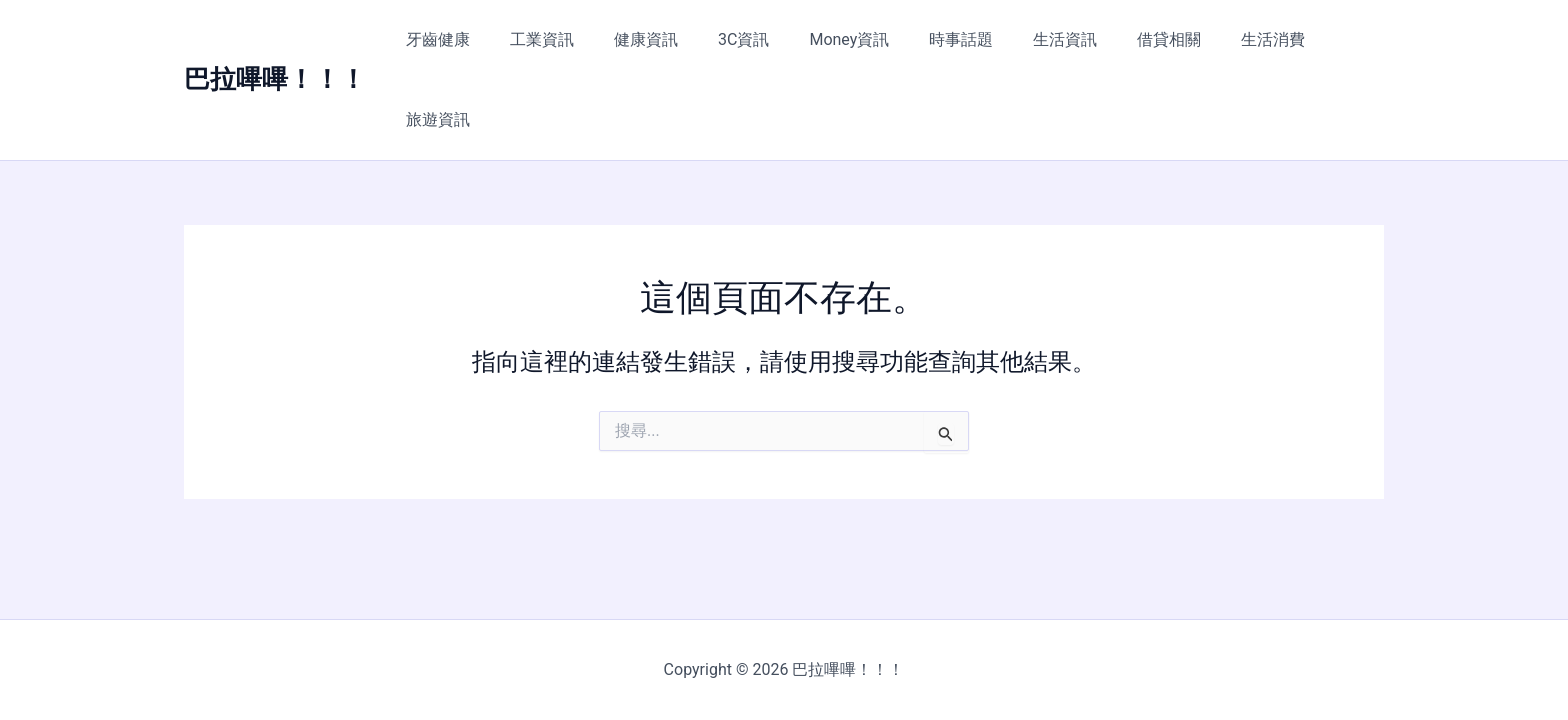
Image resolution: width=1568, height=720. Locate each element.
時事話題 (952, 39)
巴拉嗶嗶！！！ (275, 39)
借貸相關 (1144, 39)
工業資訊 (565, 39)
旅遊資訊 (1336, 39)
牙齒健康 (469, 39)
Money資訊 (848, 39)
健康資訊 (661, 39)
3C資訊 (750, 39)
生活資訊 (1048, 39)
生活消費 (1240, 39)
